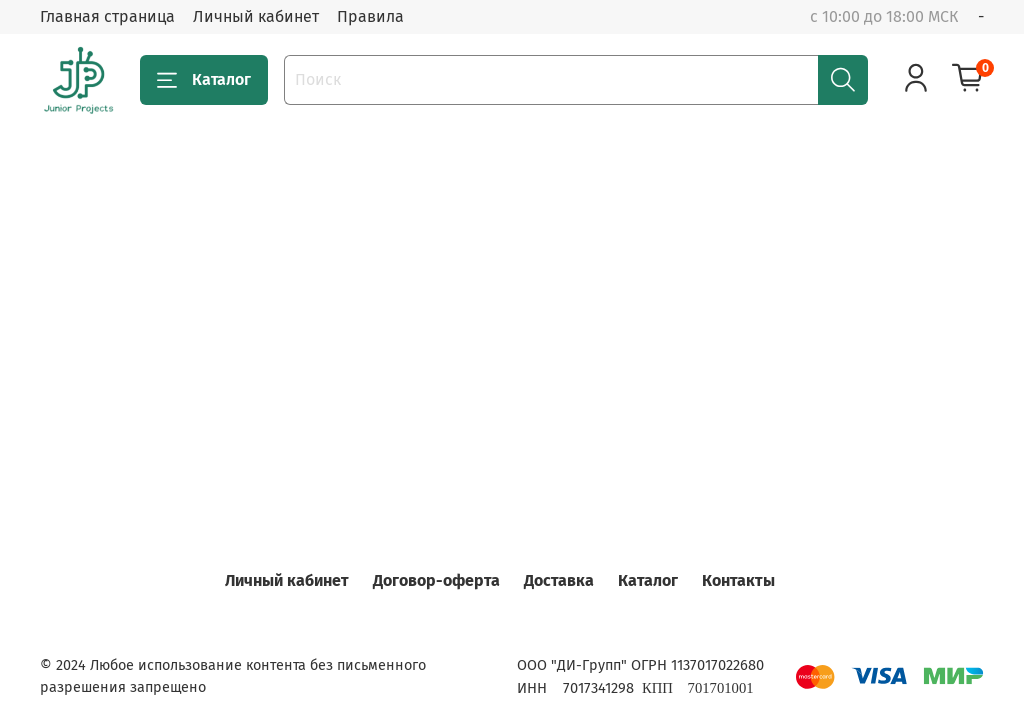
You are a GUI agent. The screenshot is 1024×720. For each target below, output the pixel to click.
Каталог (204, 80)
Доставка (559, 580)
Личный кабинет (256, 16)
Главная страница (107, 16)
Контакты (738, 580)
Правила (370, 16)
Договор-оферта (436, 580)
